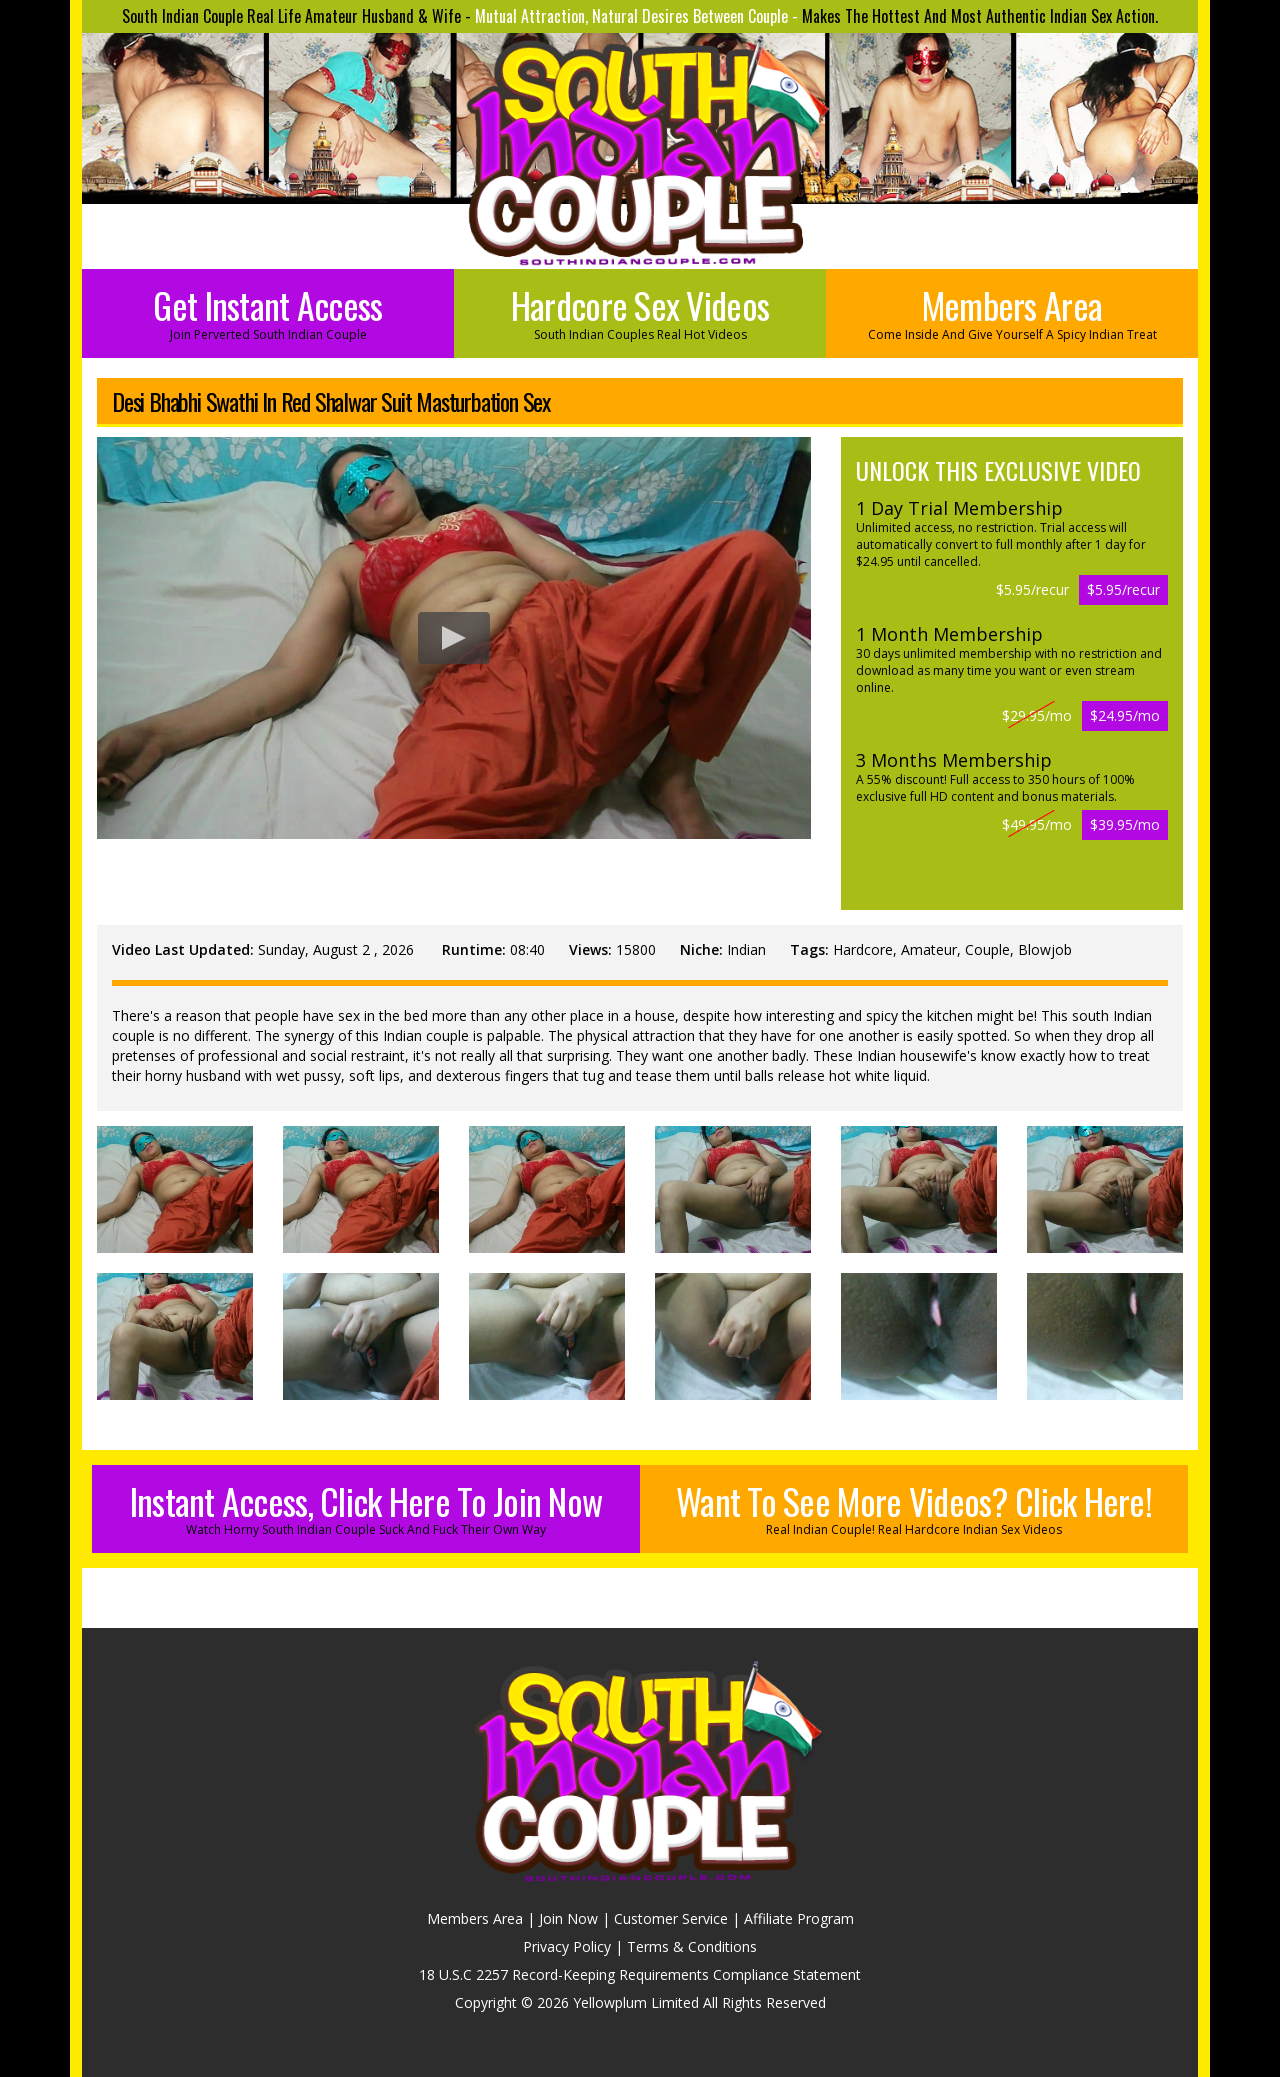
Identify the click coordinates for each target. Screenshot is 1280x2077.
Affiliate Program (799, 1918)
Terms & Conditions (692, 1946)
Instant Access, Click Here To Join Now (366, 1506)
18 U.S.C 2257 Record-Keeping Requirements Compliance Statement (640, 1974)
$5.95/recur (1123, 589)
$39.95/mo (1125, 824)
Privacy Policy (567, 1946)
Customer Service (671, 1918)
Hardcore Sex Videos (640, 310)
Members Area (1012, 310)
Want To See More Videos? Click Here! (914, 1506)
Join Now (568, 1918)
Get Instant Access (268, 310)
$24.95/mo (1125, 715)
